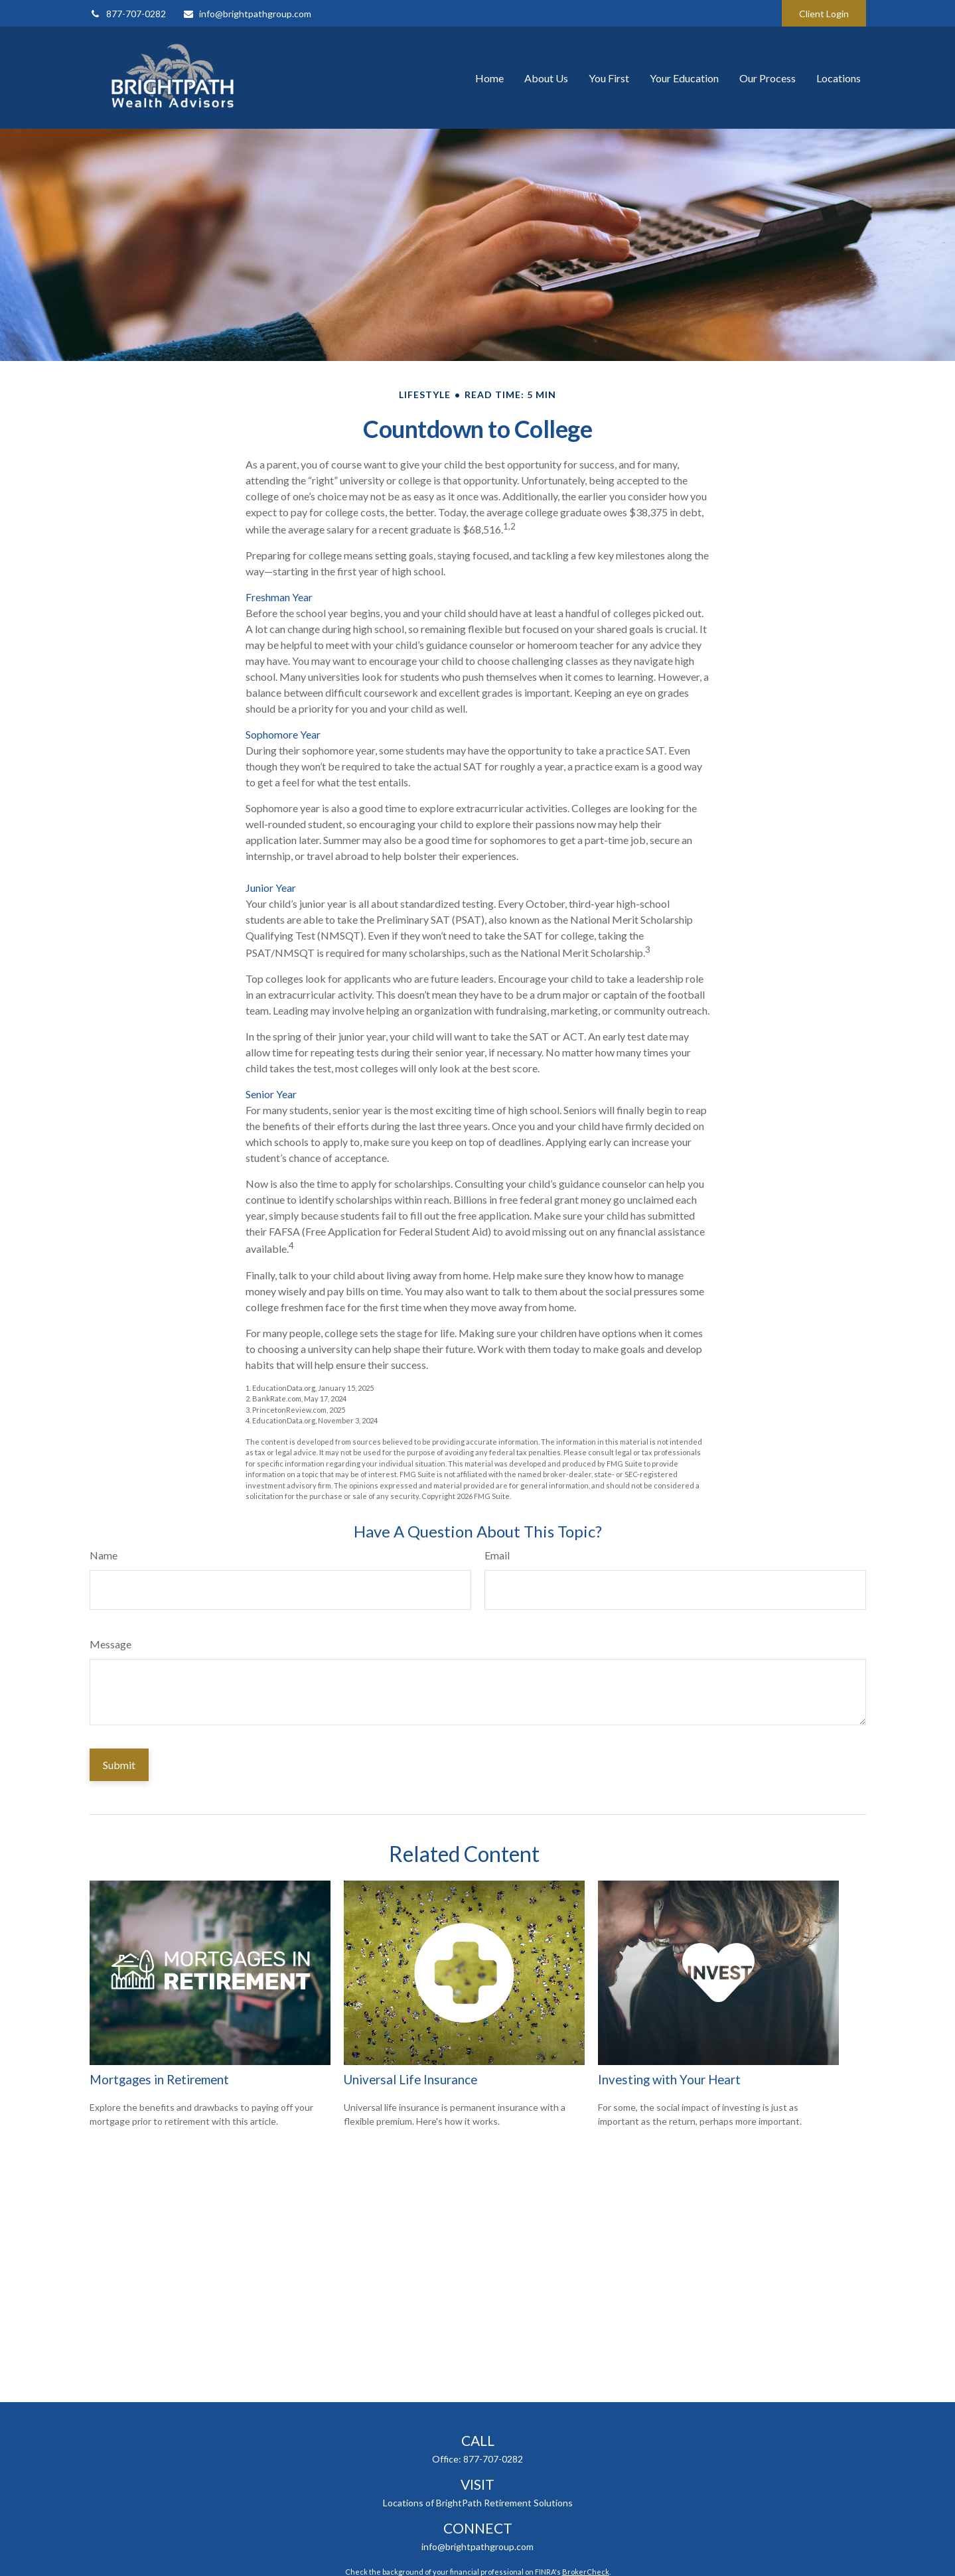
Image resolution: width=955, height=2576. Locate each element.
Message (110, 1644)
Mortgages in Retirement (159, 2079)
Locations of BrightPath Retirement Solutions (478, 2502)
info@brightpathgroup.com (247, 13)
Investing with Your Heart (669, 2079)
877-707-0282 (128, 13)
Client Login (824, 13)
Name (103, 1555)
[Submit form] (119, 1765)
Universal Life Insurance (410, 2079)
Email (497, 1555)
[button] (489, 78)
